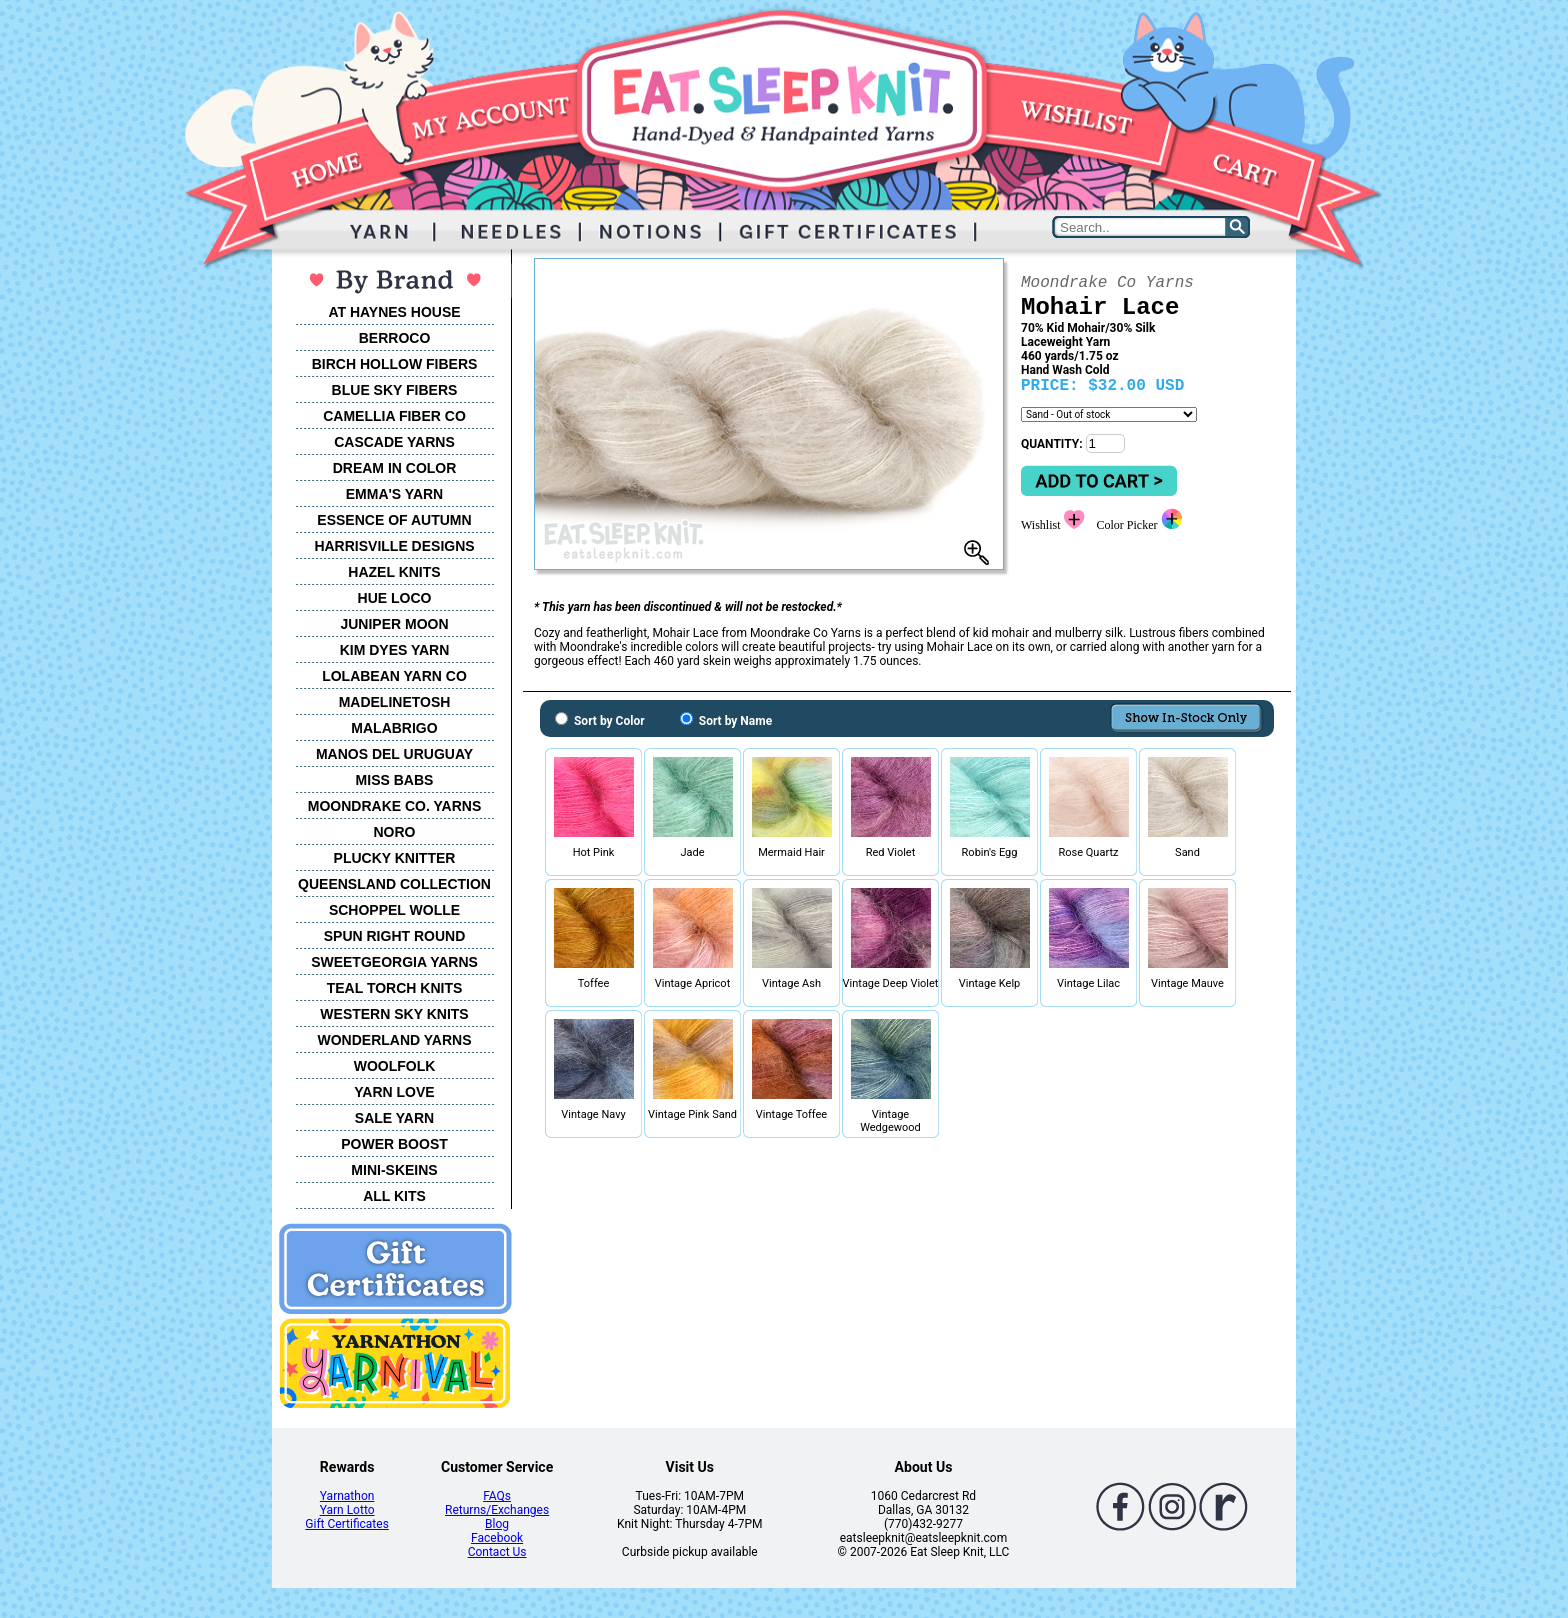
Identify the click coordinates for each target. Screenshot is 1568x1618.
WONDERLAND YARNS (394, 1040)
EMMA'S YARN (394, 494)
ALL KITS (394, 1196)
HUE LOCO (395, 598)
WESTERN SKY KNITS (394, 1014)
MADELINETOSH (395, 702)
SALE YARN (394, 1118)
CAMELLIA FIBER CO (394, 416)
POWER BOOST (394, 1144)
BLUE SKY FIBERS (395, 390)
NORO (395, 832)
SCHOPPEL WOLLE (394, 910)
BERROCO (395, 338)
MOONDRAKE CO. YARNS (394, 806)
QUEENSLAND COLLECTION (394, 884)
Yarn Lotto (347, 1510)
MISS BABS (395, 780)
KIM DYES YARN (395, 650)
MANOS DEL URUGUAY (394, 754)
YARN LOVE (394, 1092)
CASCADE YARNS (394, 442)
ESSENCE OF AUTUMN (394, 520)
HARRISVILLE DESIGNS (394, 546)
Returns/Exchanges (497, 1510)
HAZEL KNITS (394, 572)
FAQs (497, 1496)
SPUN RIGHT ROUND (395, 936)
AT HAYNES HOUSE (394, 312)
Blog (497, 1524)
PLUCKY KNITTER (395, 858)
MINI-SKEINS (394, 1170)
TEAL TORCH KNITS (395, 988)
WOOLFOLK (395, 1066)
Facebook (497, 1538)
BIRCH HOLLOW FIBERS (395, 364)
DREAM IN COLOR (395, 468)
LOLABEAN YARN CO (394, 676)
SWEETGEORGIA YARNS (394, 962)
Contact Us (497, 1552)
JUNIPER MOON (394, 624)
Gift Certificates (346, 1524)
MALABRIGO (394, 728)
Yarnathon (347, 1496)
